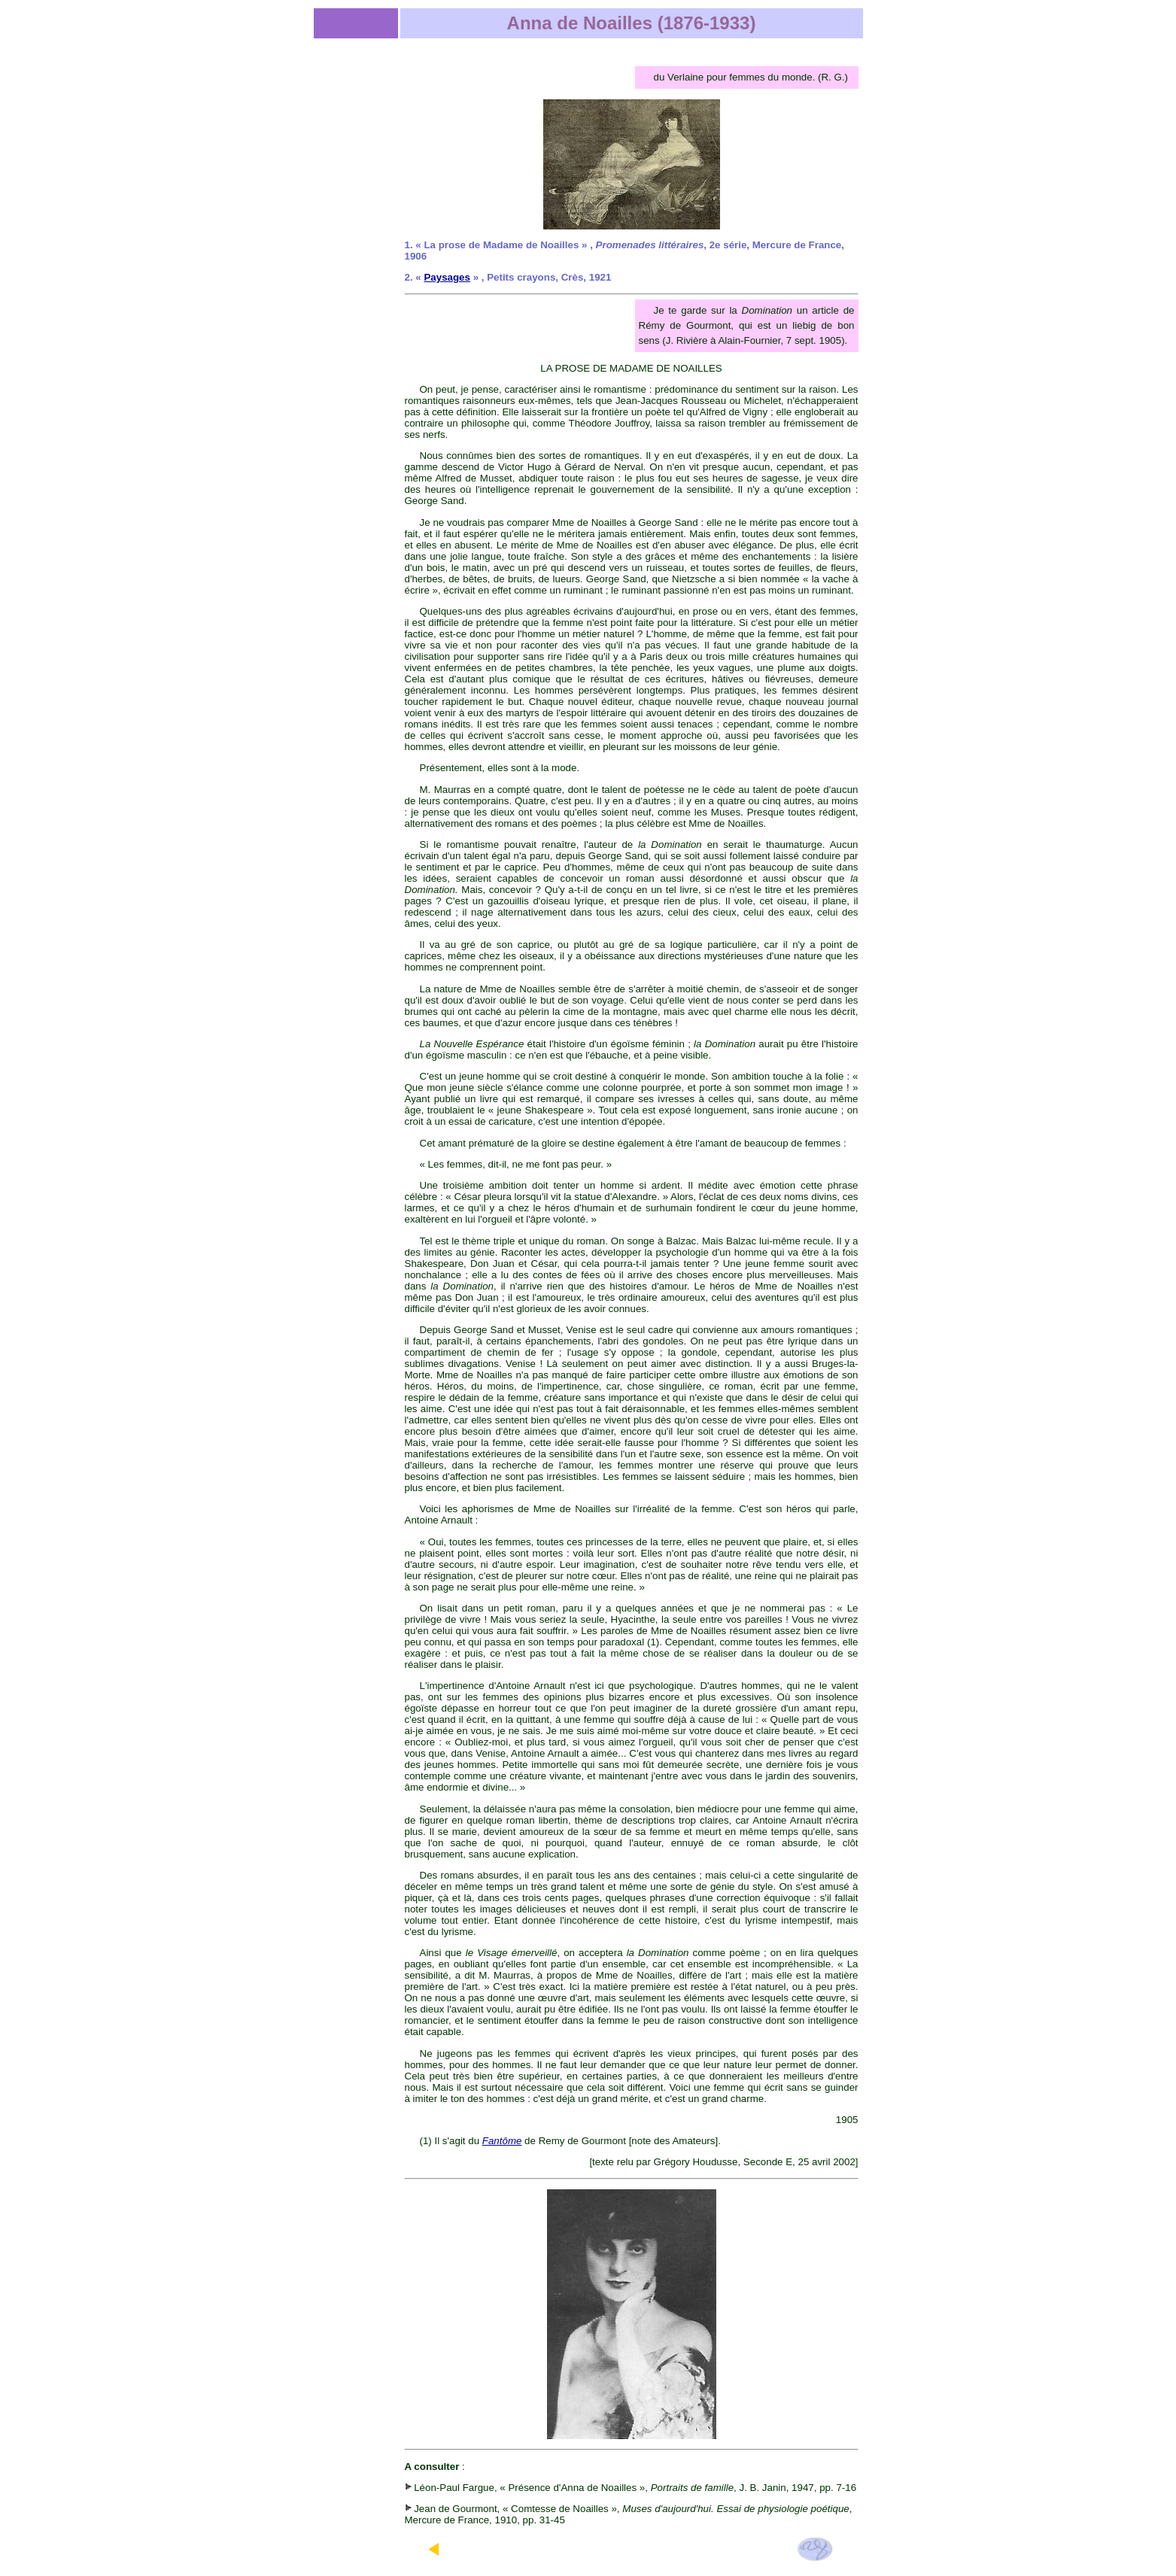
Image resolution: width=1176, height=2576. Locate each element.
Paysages (447, 277)
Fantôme (502, 2140)
